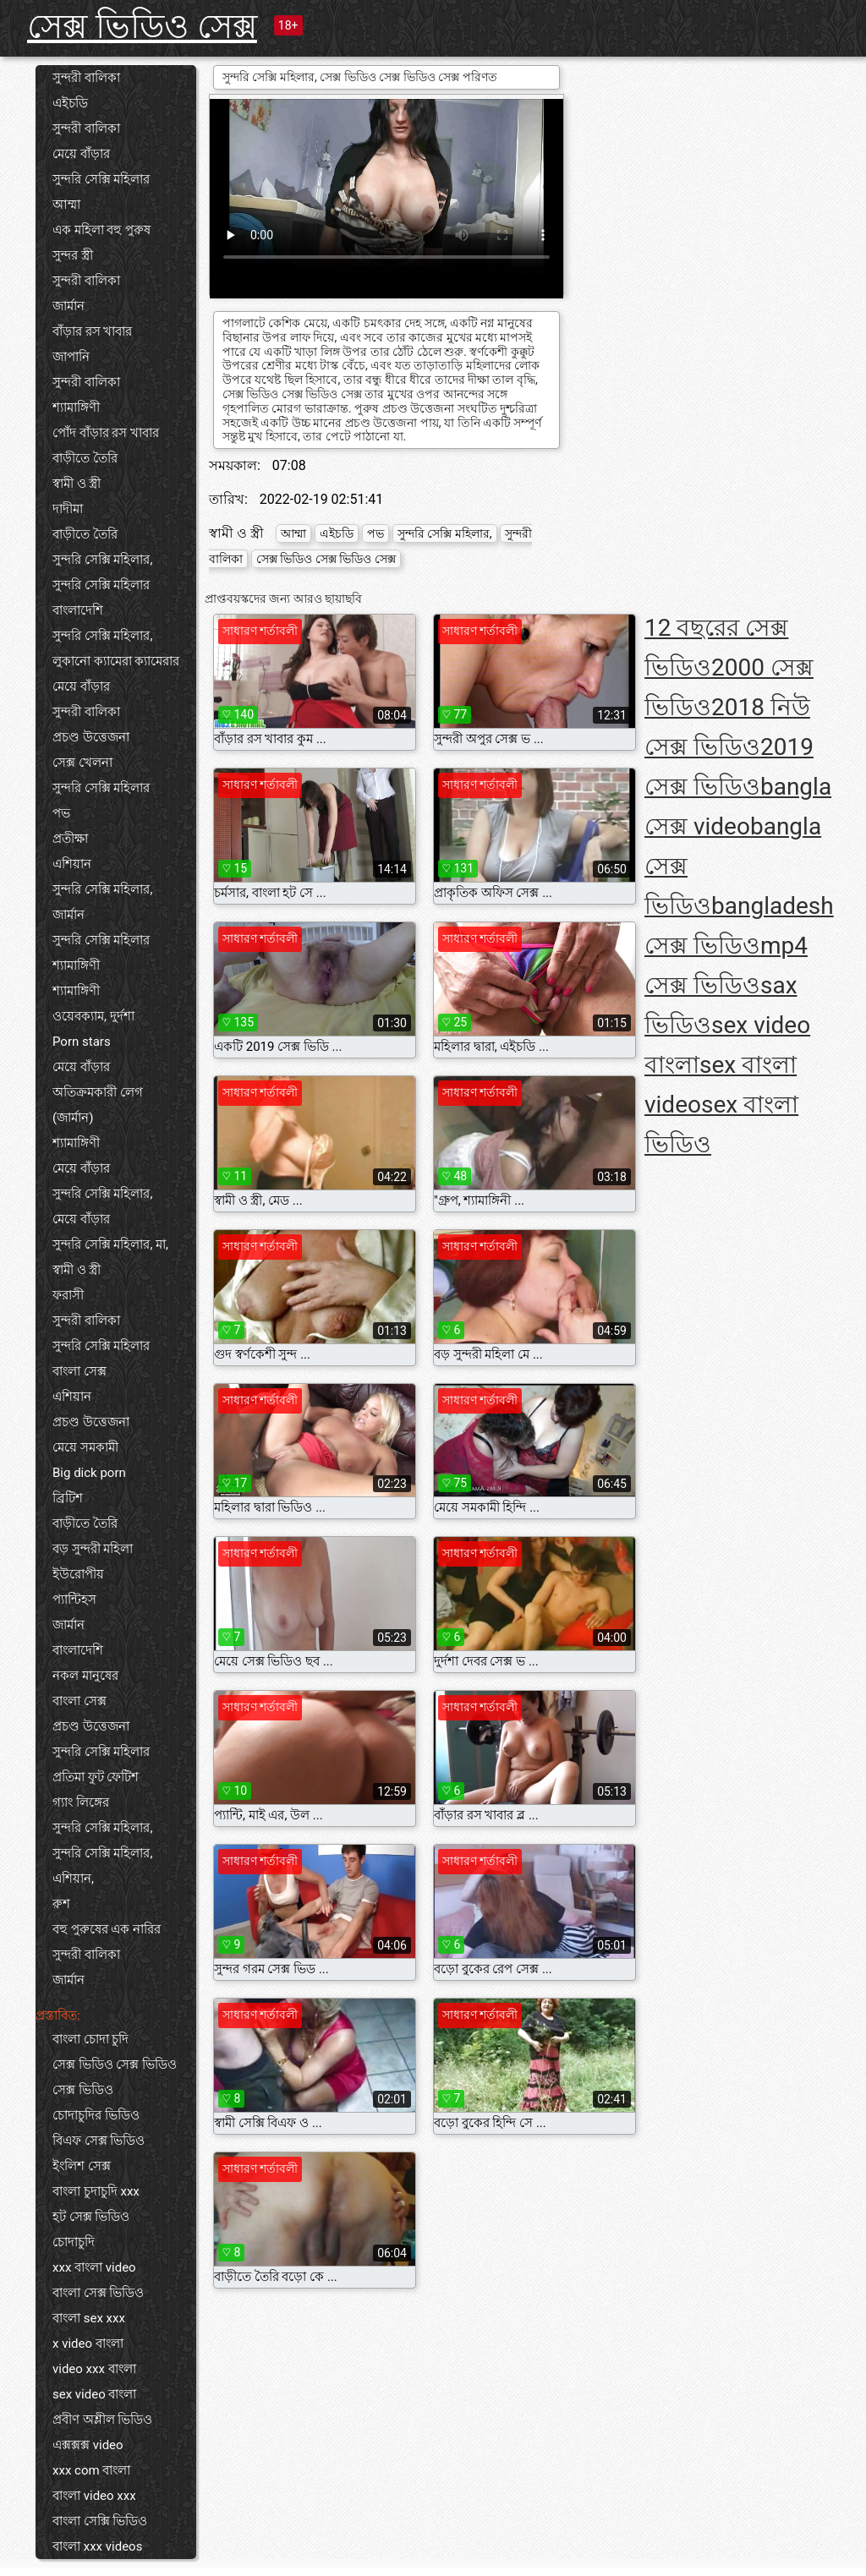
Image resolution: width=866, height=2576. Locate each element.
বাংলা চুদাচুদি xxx (96, 2191)
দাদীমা (67, 509)
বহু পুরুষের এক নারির (106, 1929)
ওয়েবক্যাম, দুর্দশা (93, 1016)
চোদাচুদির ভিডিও (96, 2115)
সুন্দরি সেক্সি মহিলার (101, 179)
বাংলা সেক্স (79, 1371)
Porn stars (81, 1041)
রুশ (61, 1903)
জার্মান (68, 306)
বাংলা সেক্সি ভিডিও (99, 2521)
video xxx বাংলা (94, 2368)
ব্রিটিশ (67, 1498)
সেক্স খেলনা (82, 762)
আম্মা (66, 204)
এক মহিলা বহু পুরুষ (101, 230)
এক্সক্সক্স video (87, 2445)
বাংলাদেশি (77, 610)
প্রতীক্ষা (70, 838)
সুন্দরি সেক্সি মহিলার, (102, 559)
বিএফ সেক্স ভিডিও (98, 2140)
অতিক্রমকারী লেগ (97, 1092)
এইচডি (70, 103)
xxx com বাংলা (91, 2470)
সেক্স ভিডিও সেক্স (142, 26)
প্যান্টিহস (74, 1599)
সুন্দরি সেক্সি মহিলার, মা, (110, 1244)
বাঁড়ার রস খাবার (92, 331)
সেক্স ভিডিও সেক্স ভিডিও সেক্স (326, 559)
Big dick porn (89, 1472)
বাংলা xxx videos (97, 2546)
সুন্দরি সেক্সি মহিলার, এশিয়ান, (102, 1866)
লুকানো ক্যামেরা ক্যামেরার (115, 661)
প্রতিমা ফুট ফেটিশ (95, 1777)
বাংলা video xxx (94, 2495)
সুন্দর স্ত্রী (72, 255)
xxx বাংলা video (94, 2267)
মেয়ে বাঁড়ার (81, 153)
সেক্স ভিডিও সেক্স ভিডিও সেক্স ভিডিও (114, 2077)
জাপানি (71, 356)
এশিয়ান (71, 864)
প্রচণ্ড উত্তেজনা (90, 737)
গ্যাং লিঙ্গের (80, 1802)
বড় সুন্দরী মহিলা (92, 1548)
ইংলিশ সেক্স (81, 2166)
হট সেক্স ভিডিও (90, 2216)
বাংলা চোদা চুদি (90, 2039)
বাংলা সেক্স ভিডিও (98, 2292)
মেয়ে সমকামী (85, 1447)
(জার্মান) (72, 1117)
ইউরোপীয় (78, 1574)
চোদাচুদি (73, 2242)
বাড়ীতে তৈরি (85, 458)
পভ (61, 813)
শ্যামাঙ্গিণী (76, 407)
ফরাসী (68, 1295)
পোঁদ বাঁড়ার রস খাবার (105, 432)
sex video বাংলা (94, 2394)
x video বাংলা (87, 2343)
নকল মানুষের (85, 1675)
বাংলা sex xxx (88, 2318)
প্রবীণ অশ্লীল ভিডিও (102, 2419)
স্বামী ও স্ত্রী (76, 483)
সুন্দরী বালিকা (86, 77)
